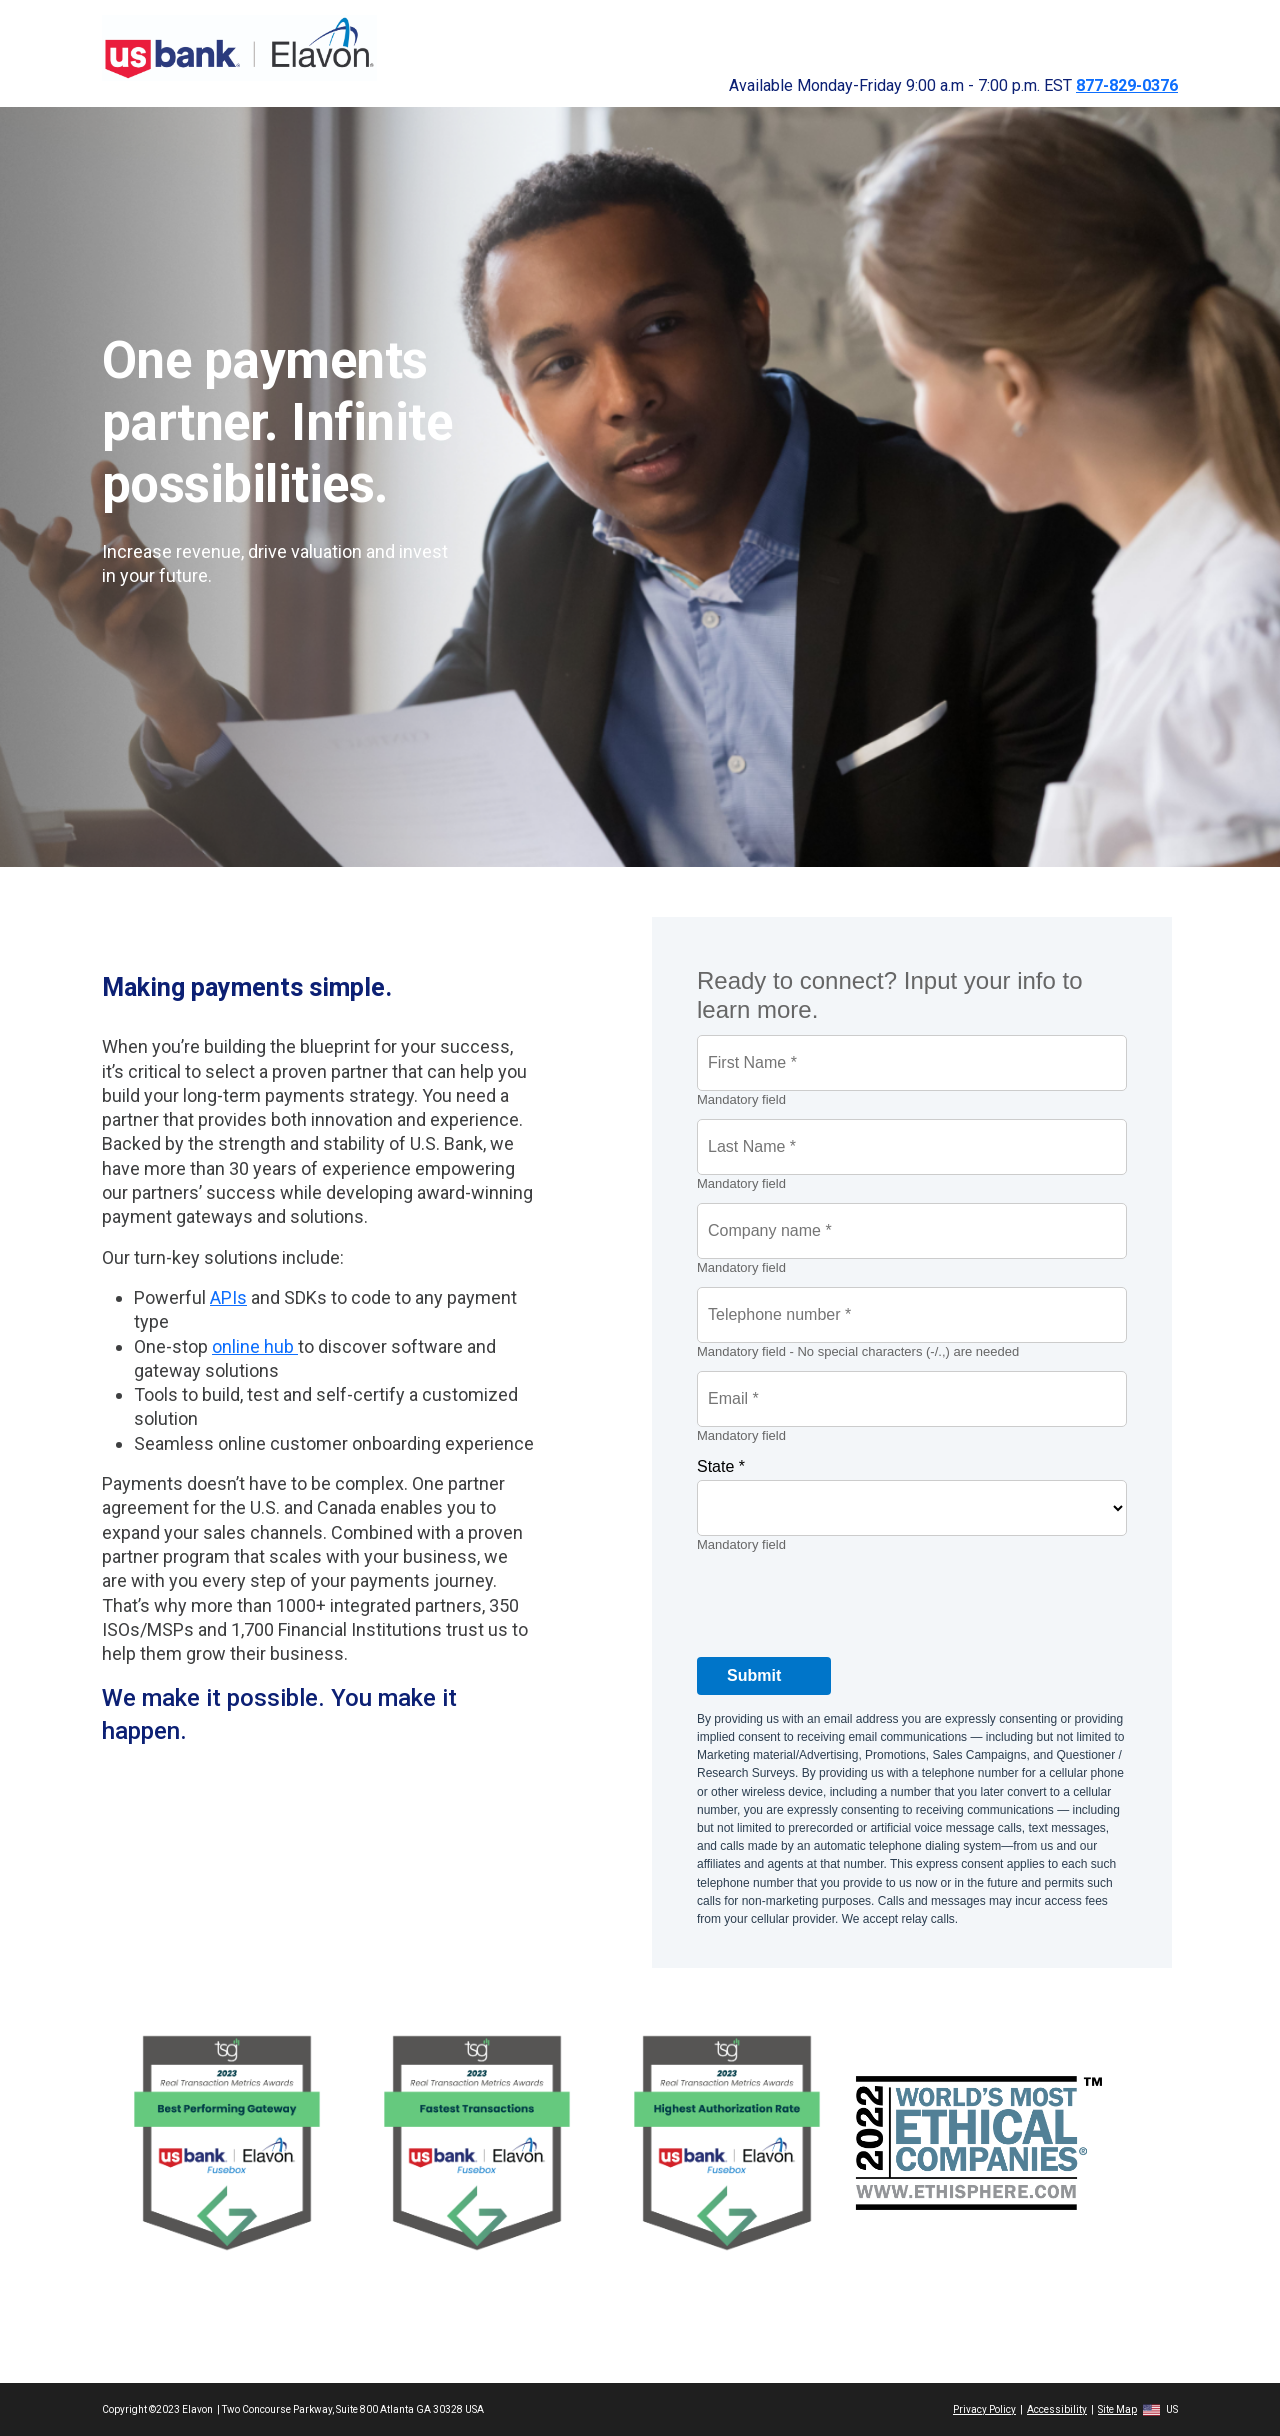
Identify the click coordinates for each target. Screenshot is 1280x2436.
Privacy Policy (984, 2409)
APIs (228, 1297)
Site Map (1117, 2409)
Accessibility (1057, 2409)
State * (721, 1466)
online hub (255, 1346)
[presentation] (849, 1603)
